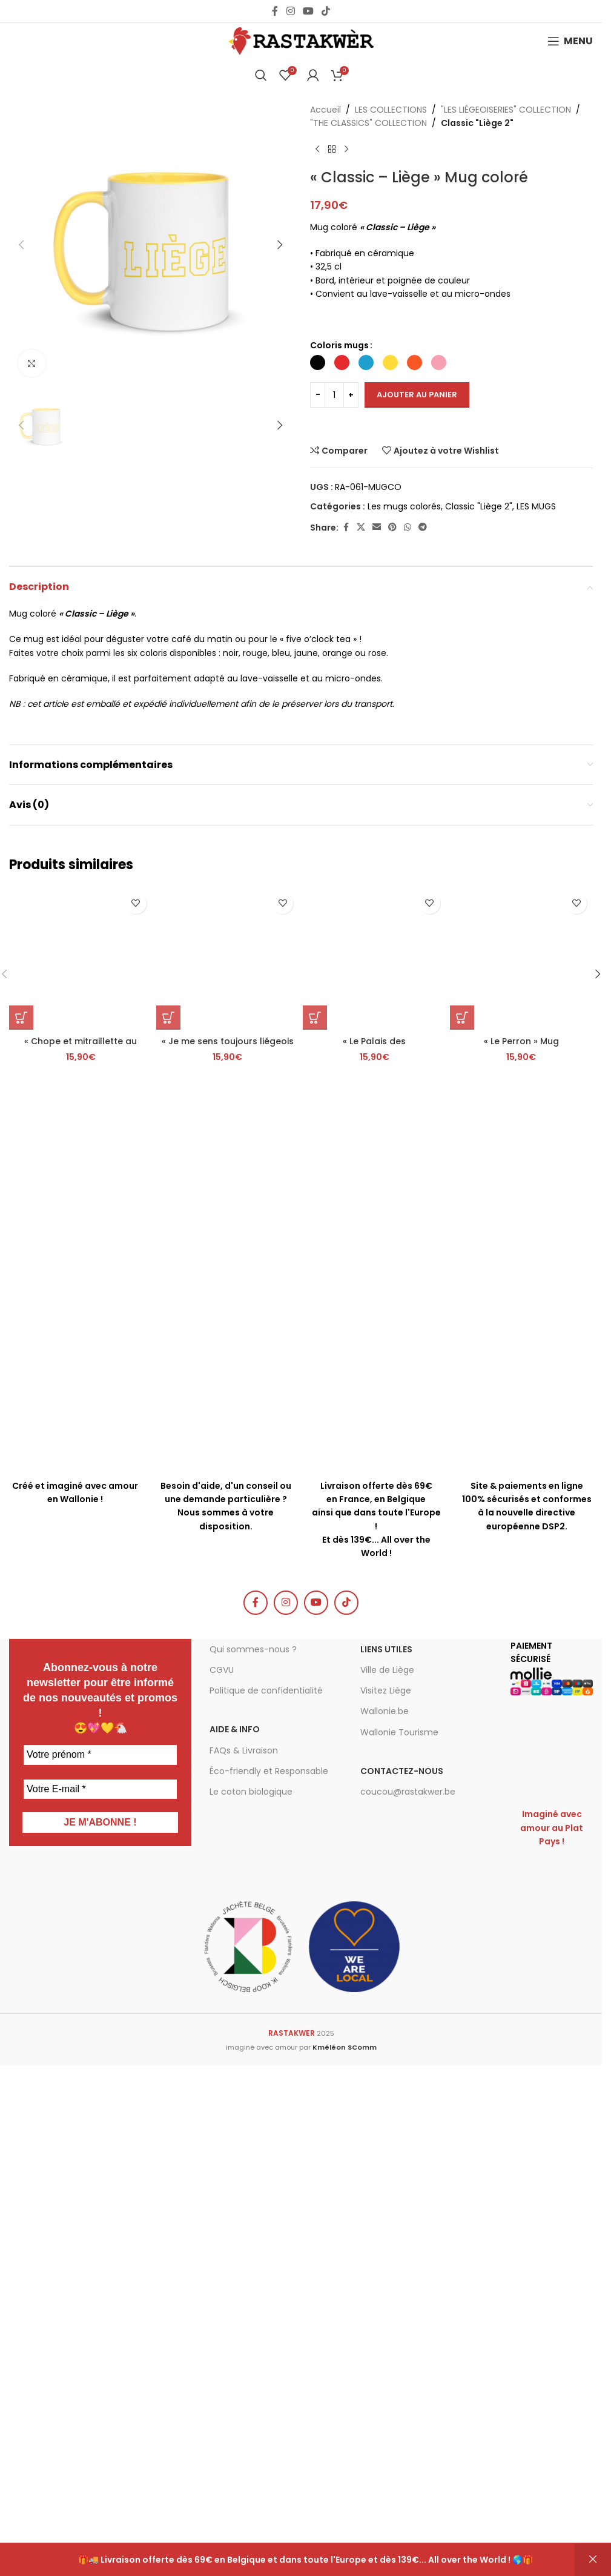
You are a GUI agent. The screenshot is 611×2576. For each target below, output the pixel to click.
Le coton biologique (251, 2251)
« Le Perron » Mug (521, 1806)
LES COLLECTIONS (391, 110)
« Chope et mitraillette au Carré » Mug (80, 1812)
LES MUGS (536, 506)
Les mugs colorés (404, 506)
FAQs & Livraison (244, 2210)
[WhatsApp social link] (407, 527)
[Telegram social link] (423, 527)
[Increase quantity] (350, 395)
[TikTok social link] (326, 11)
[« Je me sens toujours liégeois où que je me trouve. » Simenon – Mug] (228, 1723)
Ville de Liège (387, 2130)
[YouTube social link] (308, 11)
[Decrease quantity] (317, 395)
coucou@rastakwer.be (407, 2251)
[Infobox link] (226, 1915)
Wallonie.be (384, 2171)
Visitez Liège (385, 2150)
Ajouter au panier (417, 394)
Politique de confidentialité (266, 2150)
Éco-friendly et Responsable (269, 2230)
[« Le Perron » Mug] (521, 1723)
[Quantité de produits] (334, 395)
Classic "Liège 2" (477, 123)
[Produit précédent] (317, 149)
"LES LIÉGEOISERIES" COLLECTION (506, 110)
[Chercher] (261, 75)
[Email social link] (377, 527)
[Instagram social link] (290, 11)
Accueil (325, 110)
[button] (21, 245)
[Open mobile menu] (570, 41)
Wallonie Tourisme (399, 2191)
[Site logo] (301, 41)
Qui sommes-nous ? (253, 2108)
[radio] (317, 362)
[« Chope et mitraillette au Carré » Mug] (81, 1723)
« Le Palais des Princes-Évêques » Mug (374, 1812)
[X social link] (361, 527)
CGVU (222, 2130)
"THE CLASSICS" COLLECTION (368, 123)
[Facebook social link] (275, 11)
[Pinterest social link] (392, 527)
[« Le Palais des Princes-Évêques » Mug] (374, 1723)
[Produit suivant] (346, 149)
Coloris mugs (339, 345)
